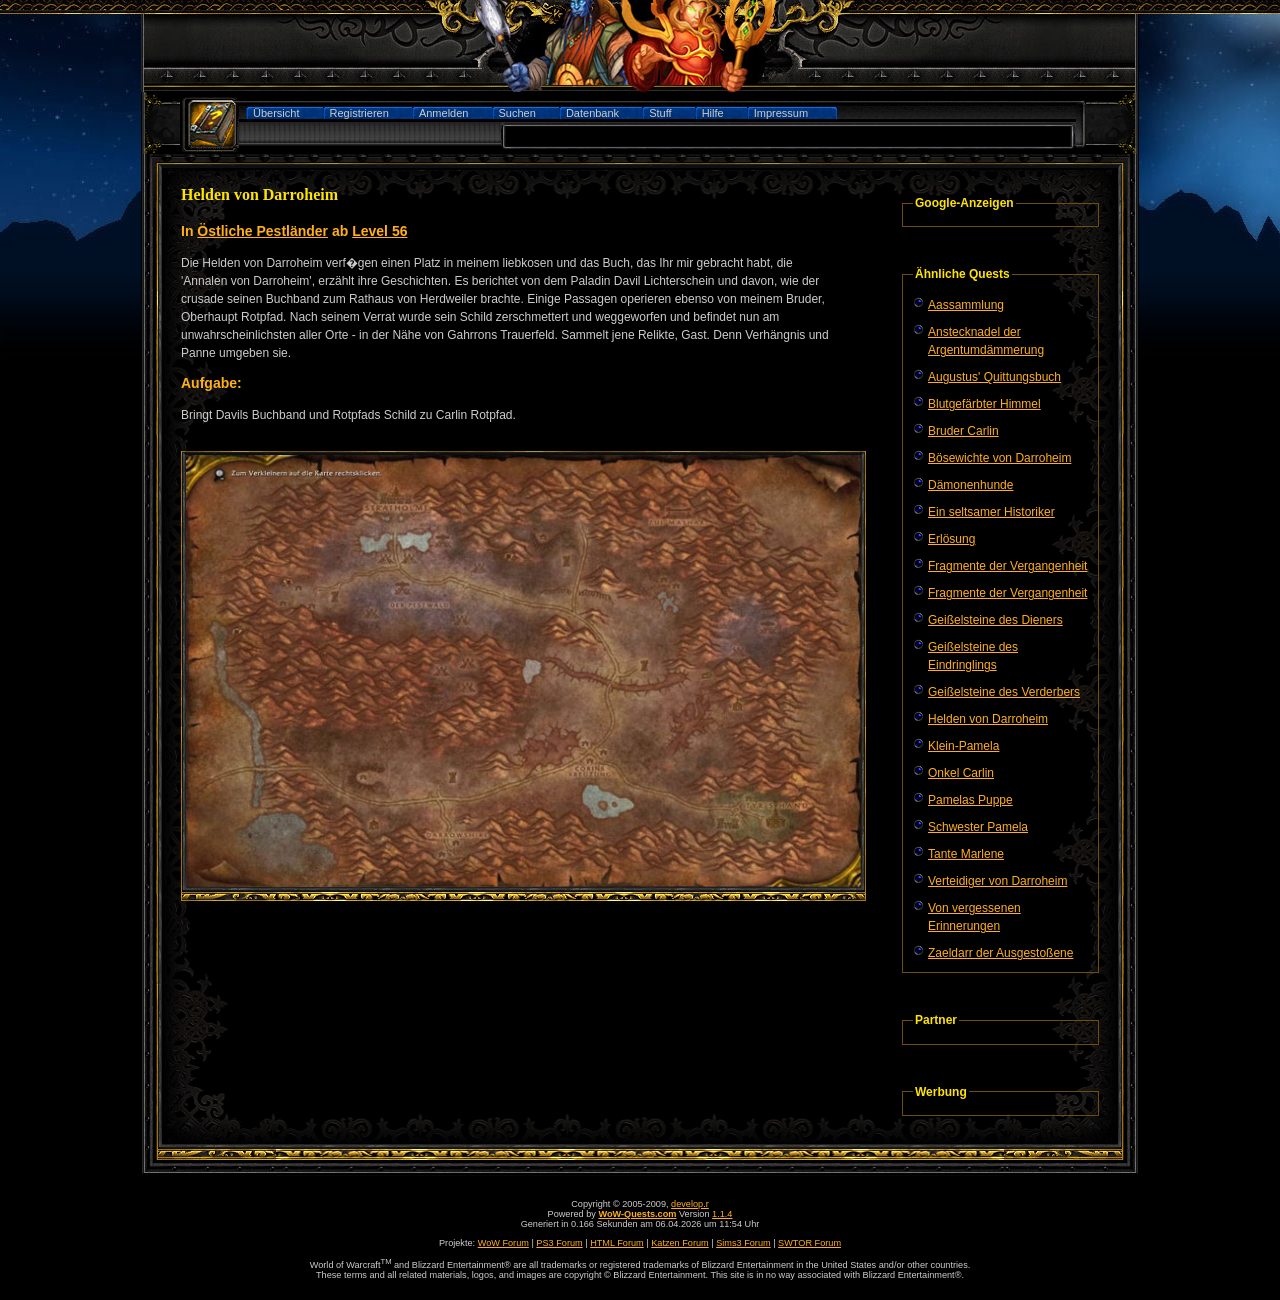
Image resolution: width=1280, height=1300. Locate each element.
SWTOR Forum (809, 1243)
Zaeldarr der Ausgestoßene (1000, 953)
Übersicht (276, 113)
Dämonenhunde (970, 485)
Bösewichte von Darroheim (999, 458)
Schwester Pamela (978, 827)
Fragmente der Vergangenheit (1007, 566)
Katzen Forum (680, 1243)
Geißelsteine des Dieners (995, 620)
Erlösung (951, 539)
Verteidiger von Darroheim (997, 881)
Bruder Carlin (963, 431)
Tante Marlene (966, 854)
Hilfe (713, 113)
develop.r (690, 1204)
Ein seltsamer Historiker (991, 512)
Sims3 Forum (743, 1243)
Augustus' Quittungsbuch (994, 377)
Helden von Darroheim (988, 719)
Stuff (660, 113)
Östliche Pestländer (262, 231)
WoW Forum (503, 1243)
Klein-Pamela (963, 746)
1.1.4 (722, 1214)
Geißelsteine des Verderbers (1004, 692)
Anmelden (444, 113)
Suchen (517, 113)
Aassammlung (966, 305)
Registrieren (359, 113)
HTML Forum (617, 1243)
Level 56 (379, 231)
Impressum (781, 113)
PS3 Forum (559, 1243)
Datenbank (592, 113)
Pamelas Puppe (970, 800)
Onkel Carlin (961, 773)
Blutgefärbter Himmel (984, 404)
